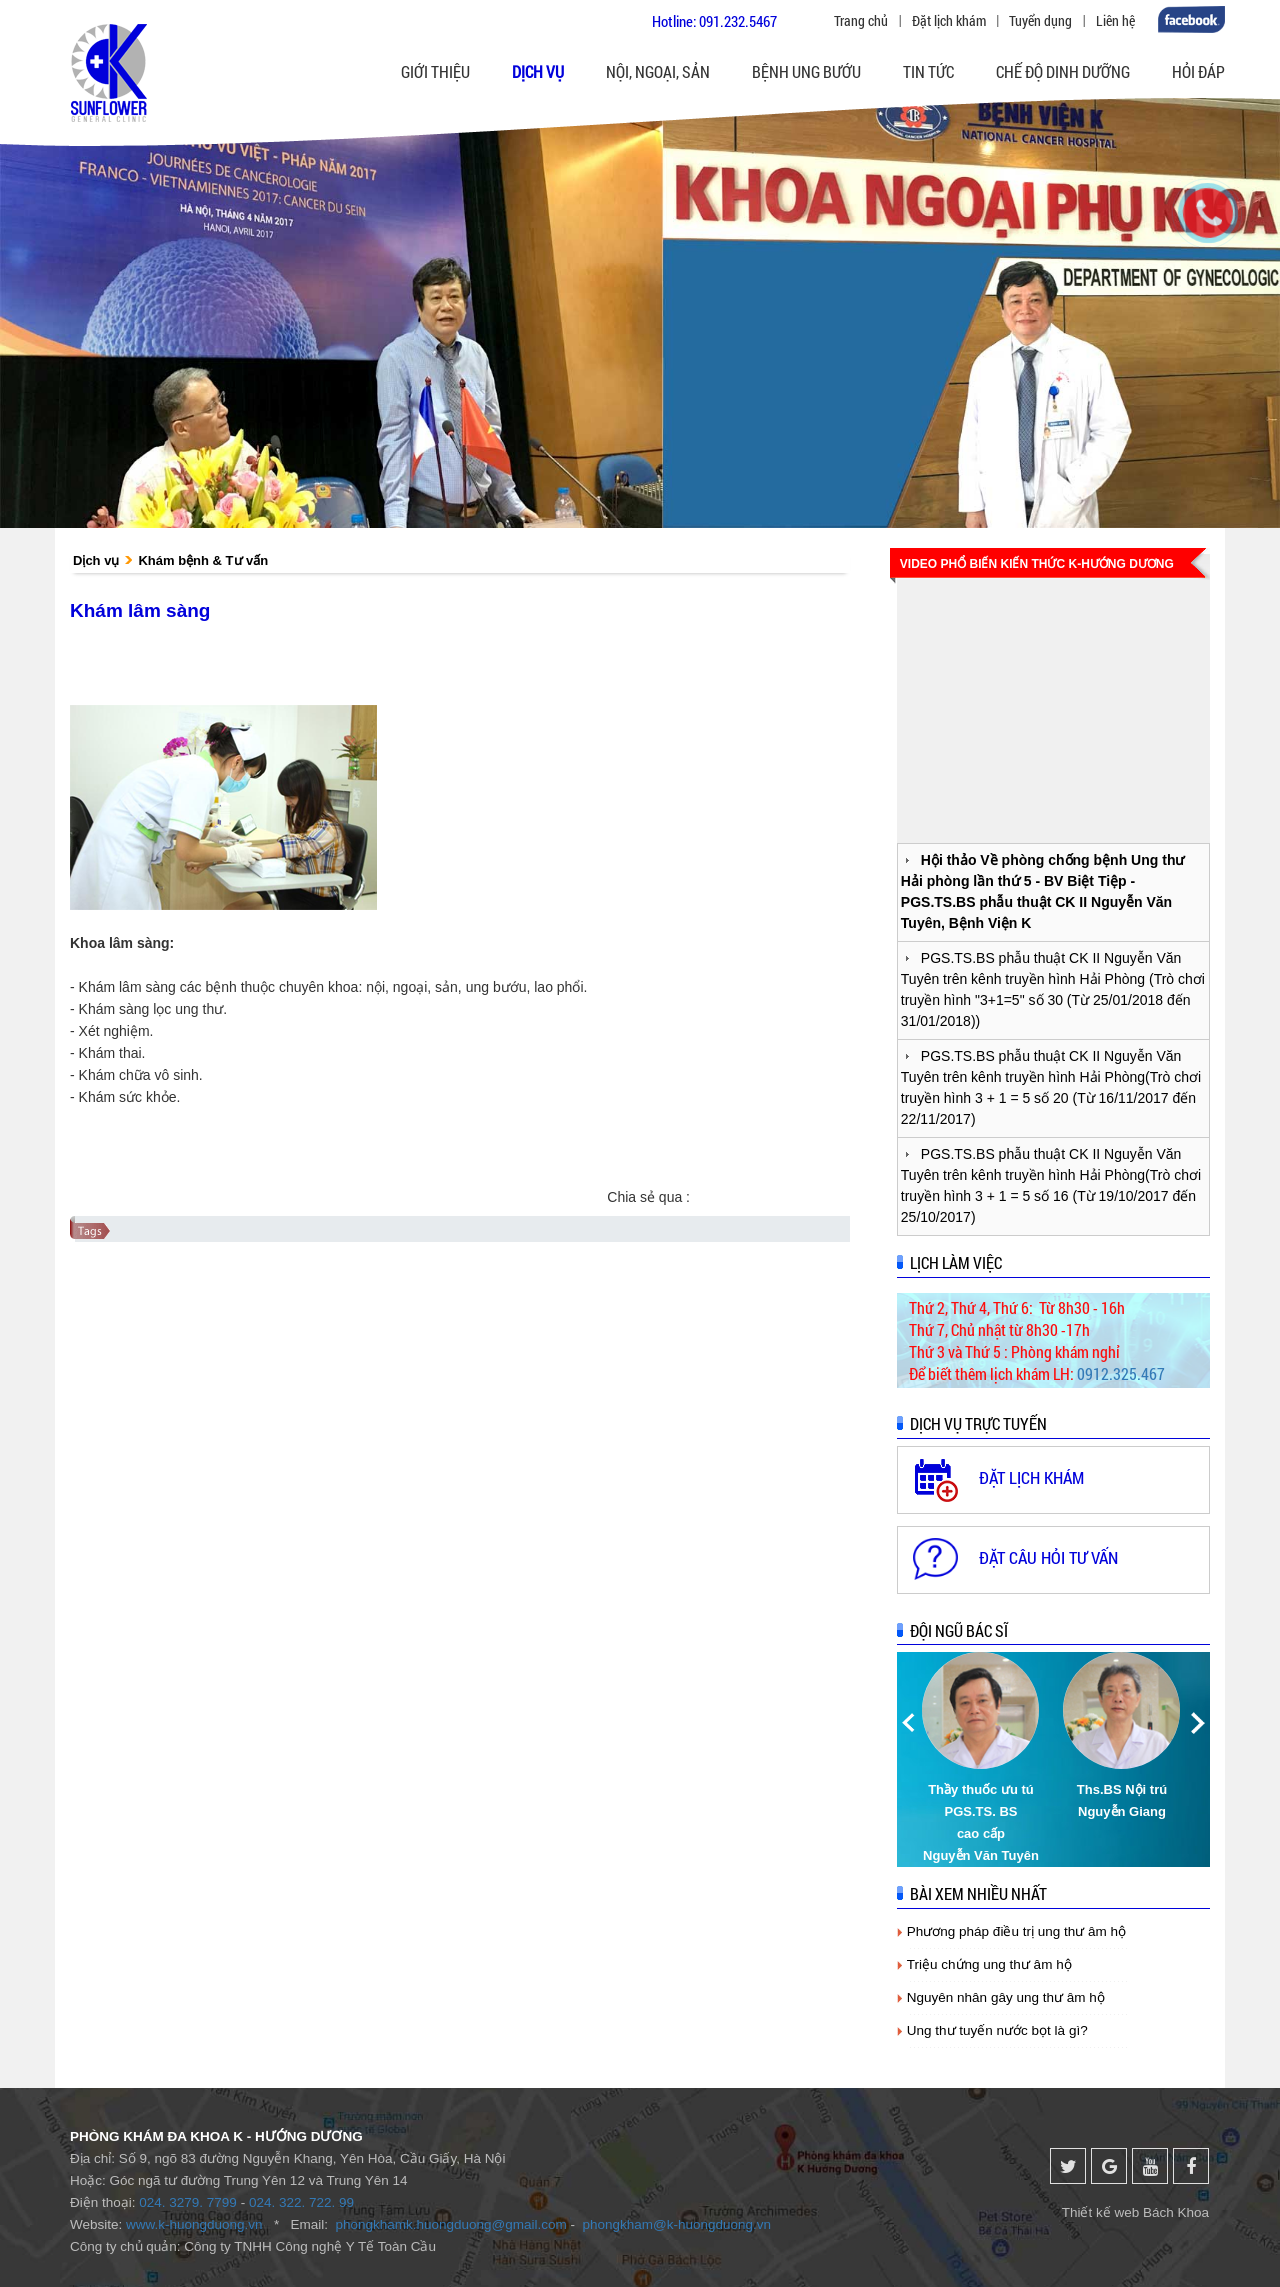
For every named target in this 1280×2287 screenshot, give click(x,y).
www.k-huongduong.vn (194, 2224)
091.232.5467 (738, 21)
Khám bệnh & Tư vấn (203, 560)
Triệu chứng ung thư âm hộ (989, 1964)
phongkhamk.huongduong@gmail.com (450, 2224)
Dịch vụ (96, 560)
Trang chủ (861, 20)
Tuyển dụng (1040, 20)
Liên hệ (1115, 20)
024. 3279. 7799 (188, 2202)
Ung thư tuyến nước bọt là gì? (997, 2030)
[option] (982, 1759)
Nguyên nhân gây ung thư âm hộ (1006, 1997)
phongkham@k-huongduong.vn (677, 2224)
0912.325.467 (1121, 1373)
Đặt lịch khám (949, 20)
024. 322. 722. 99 (301, 2202)
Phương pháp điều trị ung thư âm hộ (1016, 1931)
